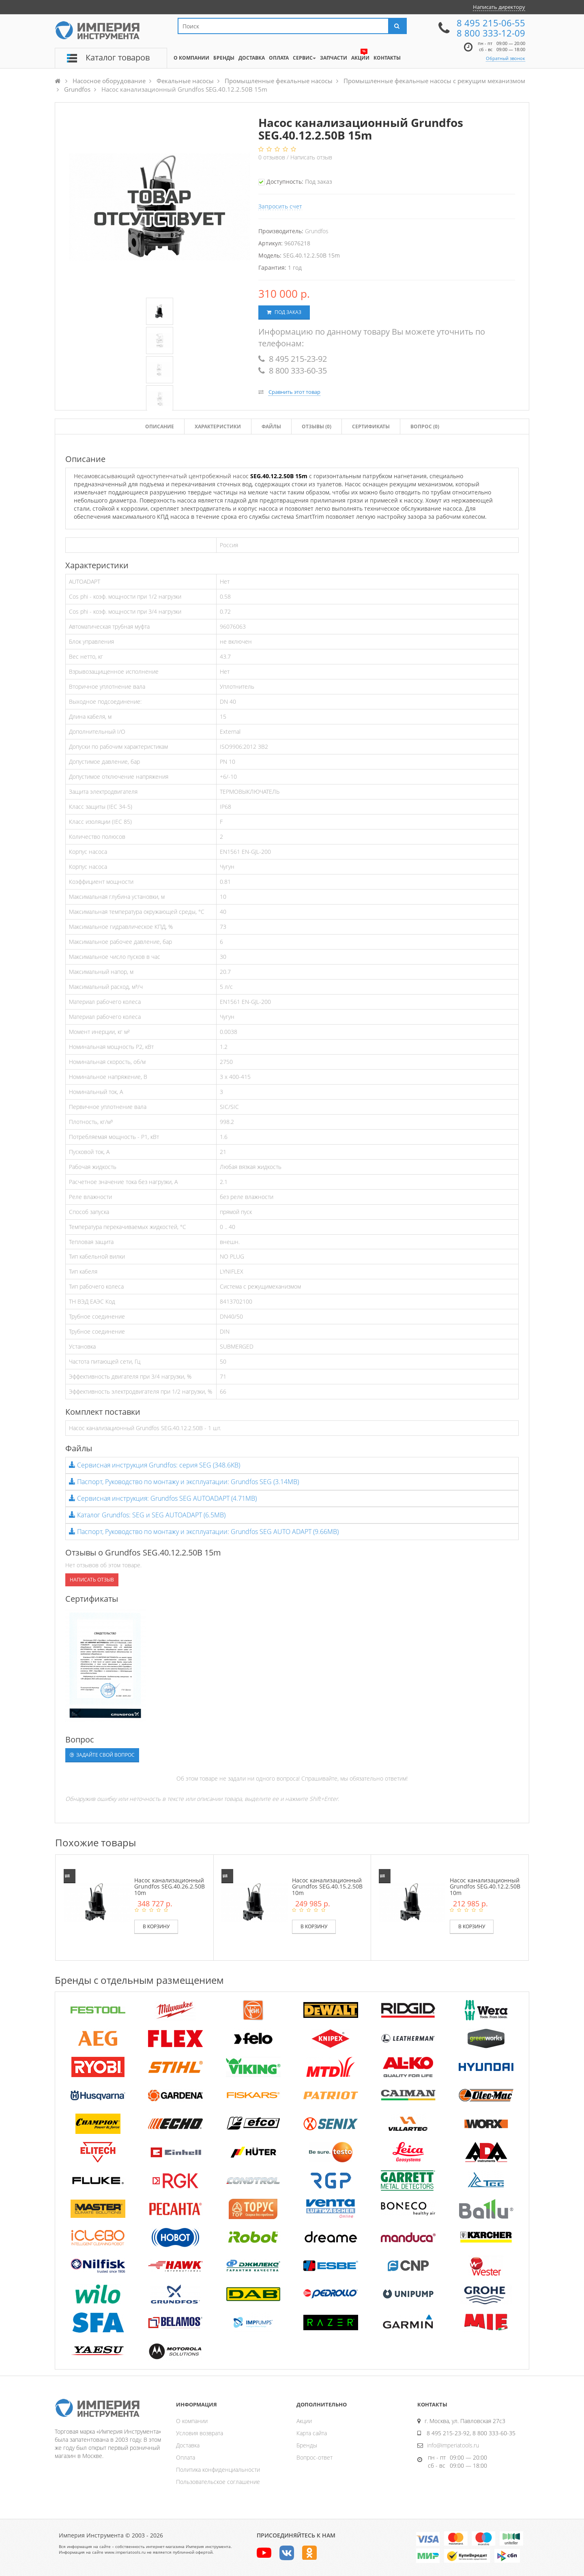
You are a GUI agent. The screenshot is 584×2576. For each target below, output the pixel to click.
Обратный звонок (505, 58)
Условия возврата (199, 2433)
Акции (304, 2421)
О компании (192, 2421)
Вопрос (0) (424, 426)
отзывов (272, 157)
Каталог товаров (118, 57)
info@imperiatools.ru (453, 2445)
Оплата (185, 2457)
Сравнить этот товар (294, 391)
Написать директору (499, 7)
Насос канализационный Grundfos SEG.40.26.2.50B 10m (169, 1886)
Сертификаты (371, 426)
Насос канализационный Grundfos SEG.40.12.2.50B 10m (485, 1886)
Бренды (306, 2445)
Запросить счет (280, 206)
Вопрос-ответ (314, 2457)
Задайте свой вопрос (102, 1754)
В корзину (156, 1926)
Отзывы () (316, 426)
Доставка (188, 2445)
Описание (159, 426)
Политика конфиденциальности (218, 2469)
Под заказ (284, 312)
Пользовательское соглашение (218, 2482)
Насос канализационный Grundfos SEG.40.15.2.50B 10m (327, 1886)
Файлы (271, 426)
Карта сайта (311, 2433)
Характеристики (218, 426)
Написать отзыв (311, 157)
